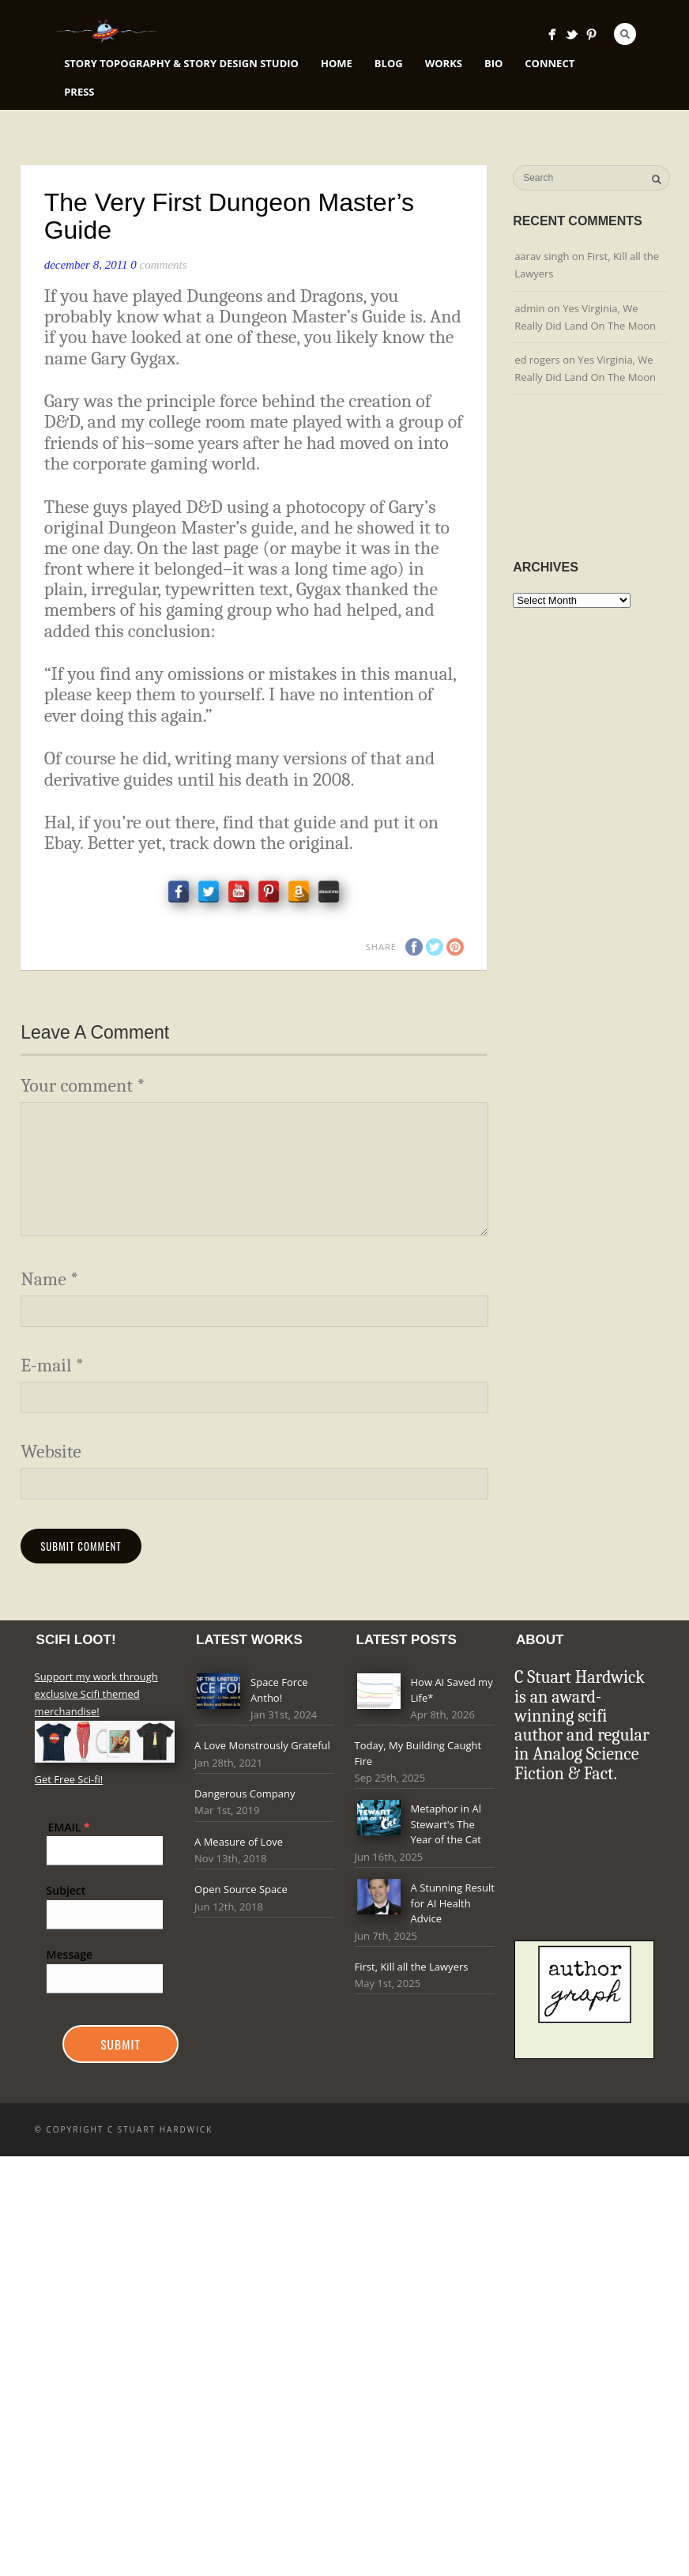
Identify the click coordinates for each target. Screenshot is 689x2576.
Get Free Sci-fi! (69, 1779)
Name (49, 1279)
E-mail (52, 1365)
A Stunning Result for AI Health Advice (453, 1902)
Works (443, 63)
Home (336, 63)
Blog (389, 63)
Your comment (83, 1085)
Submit (120, 2044)
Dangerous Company (244, 1793)
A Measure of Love (238, 1842)
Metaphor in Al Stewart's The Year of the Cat (446, 1823)
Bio (493, 63)
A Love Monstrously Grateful (262, 1745)
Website (51, 1451)
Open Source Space (241, 1889)
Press (79, 92)
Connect (549, 63)
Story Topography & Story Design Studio (181, 63)
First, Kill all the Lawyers (412, 1966)
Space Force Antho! (279, 1690)
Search (625, 34)
